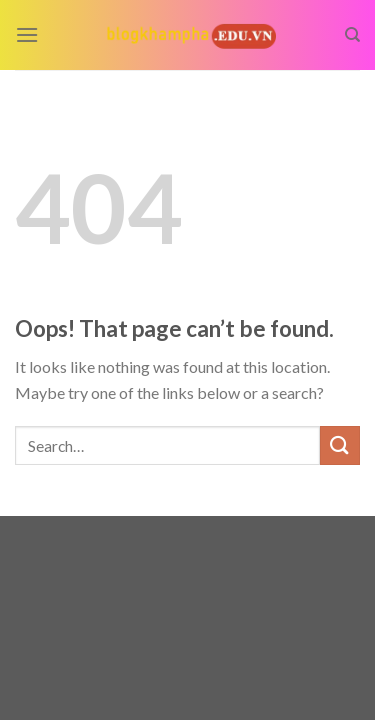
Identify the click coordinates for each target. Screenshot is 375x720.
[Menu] (27, 34)
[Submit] (340, 445)
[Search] (352, 35)
